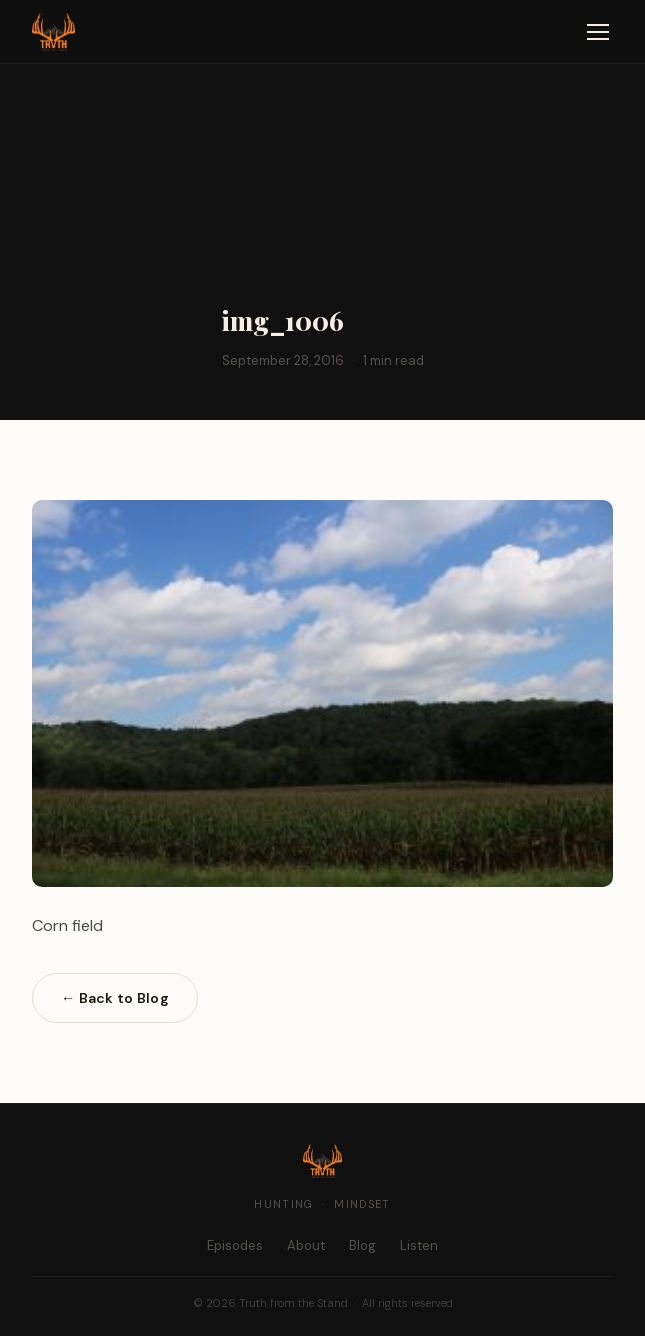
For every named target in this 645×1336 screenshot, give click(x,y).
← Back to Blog (115, 998)
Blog (362, 1245)
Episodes (235, 1245)
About (306, 1245)
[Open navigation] (598, 32)
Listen (419, 1245)
